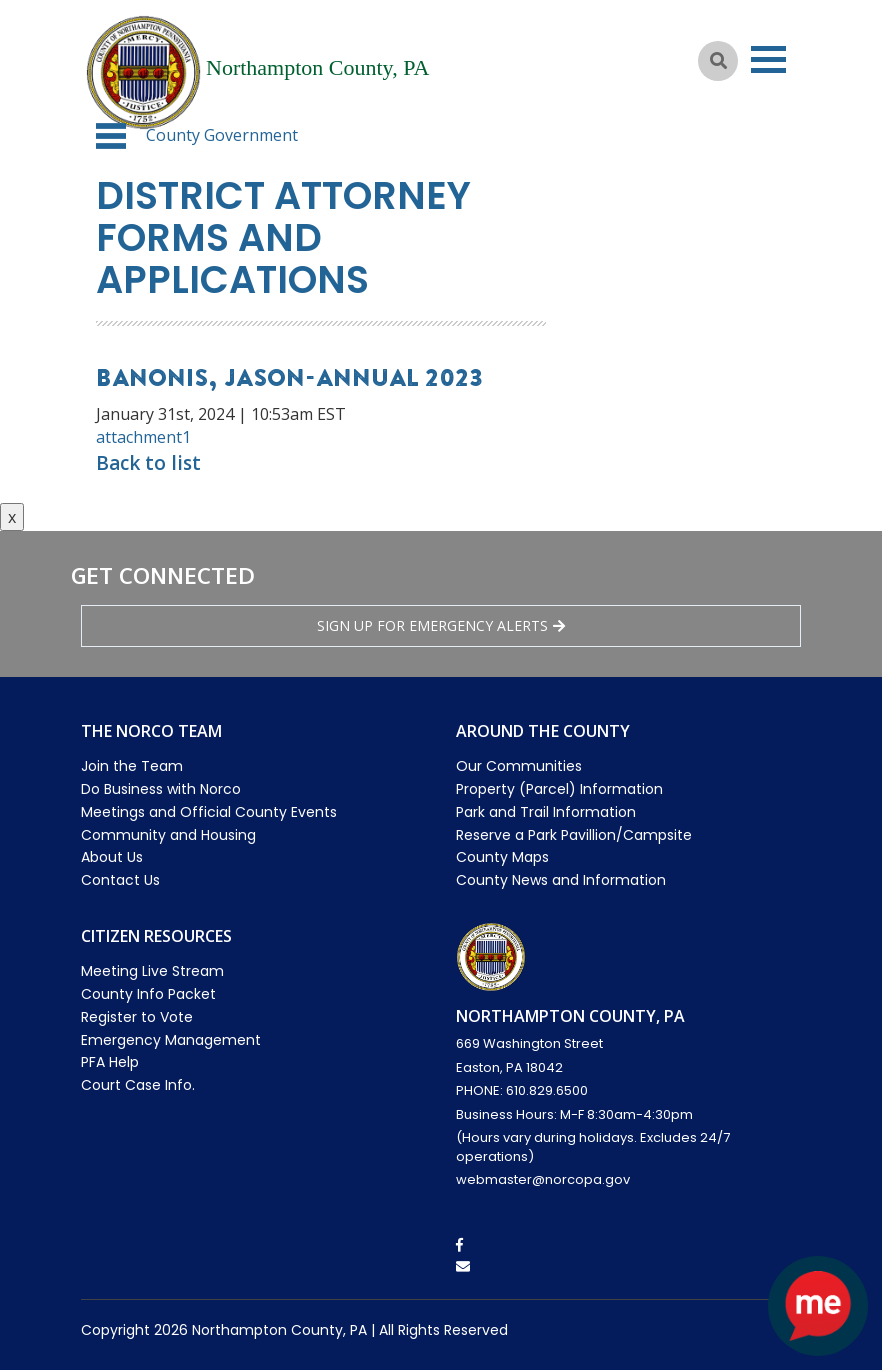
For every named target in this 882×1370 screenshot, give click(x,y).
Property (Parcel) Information (559, 789)
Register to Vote (137, 1017)
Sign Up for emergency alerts (441, 625)
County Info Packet (148, 994)
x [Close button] (12, 517)
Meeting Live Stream (152, 971)
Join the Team (132, 766)
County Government (222, 135)
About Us (112, 857)
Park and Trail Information (546, 812)
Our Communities (519, 766)
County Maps (502, 857)
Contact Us (120, 880)
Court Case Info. (138, 1085)
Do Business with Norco (161, 789)
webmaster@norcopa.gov (543, 1179)
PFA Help (110, 1062)
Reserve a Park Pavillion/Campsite (574, 835)
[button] (111, 136)
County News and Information (561, 880)
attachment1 (143, 437)
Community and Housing (168, 835)
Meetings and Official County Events (209, 812)
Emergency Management (171, 1040)
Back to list (148, 463)
